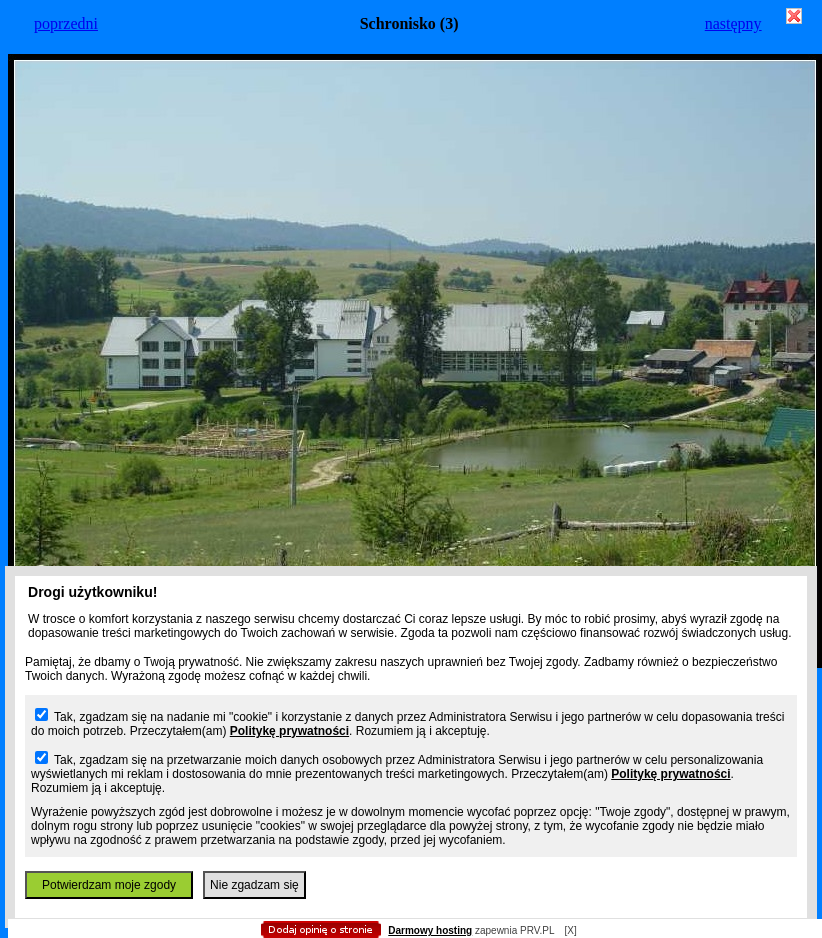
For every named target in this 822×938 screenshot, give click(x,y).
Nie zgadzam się (254, 885)
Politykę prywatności (289, 731)
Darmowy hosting (430, 930)
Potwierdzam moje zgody (109, 885)
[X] (570, 930)
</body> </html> (411, 100)
